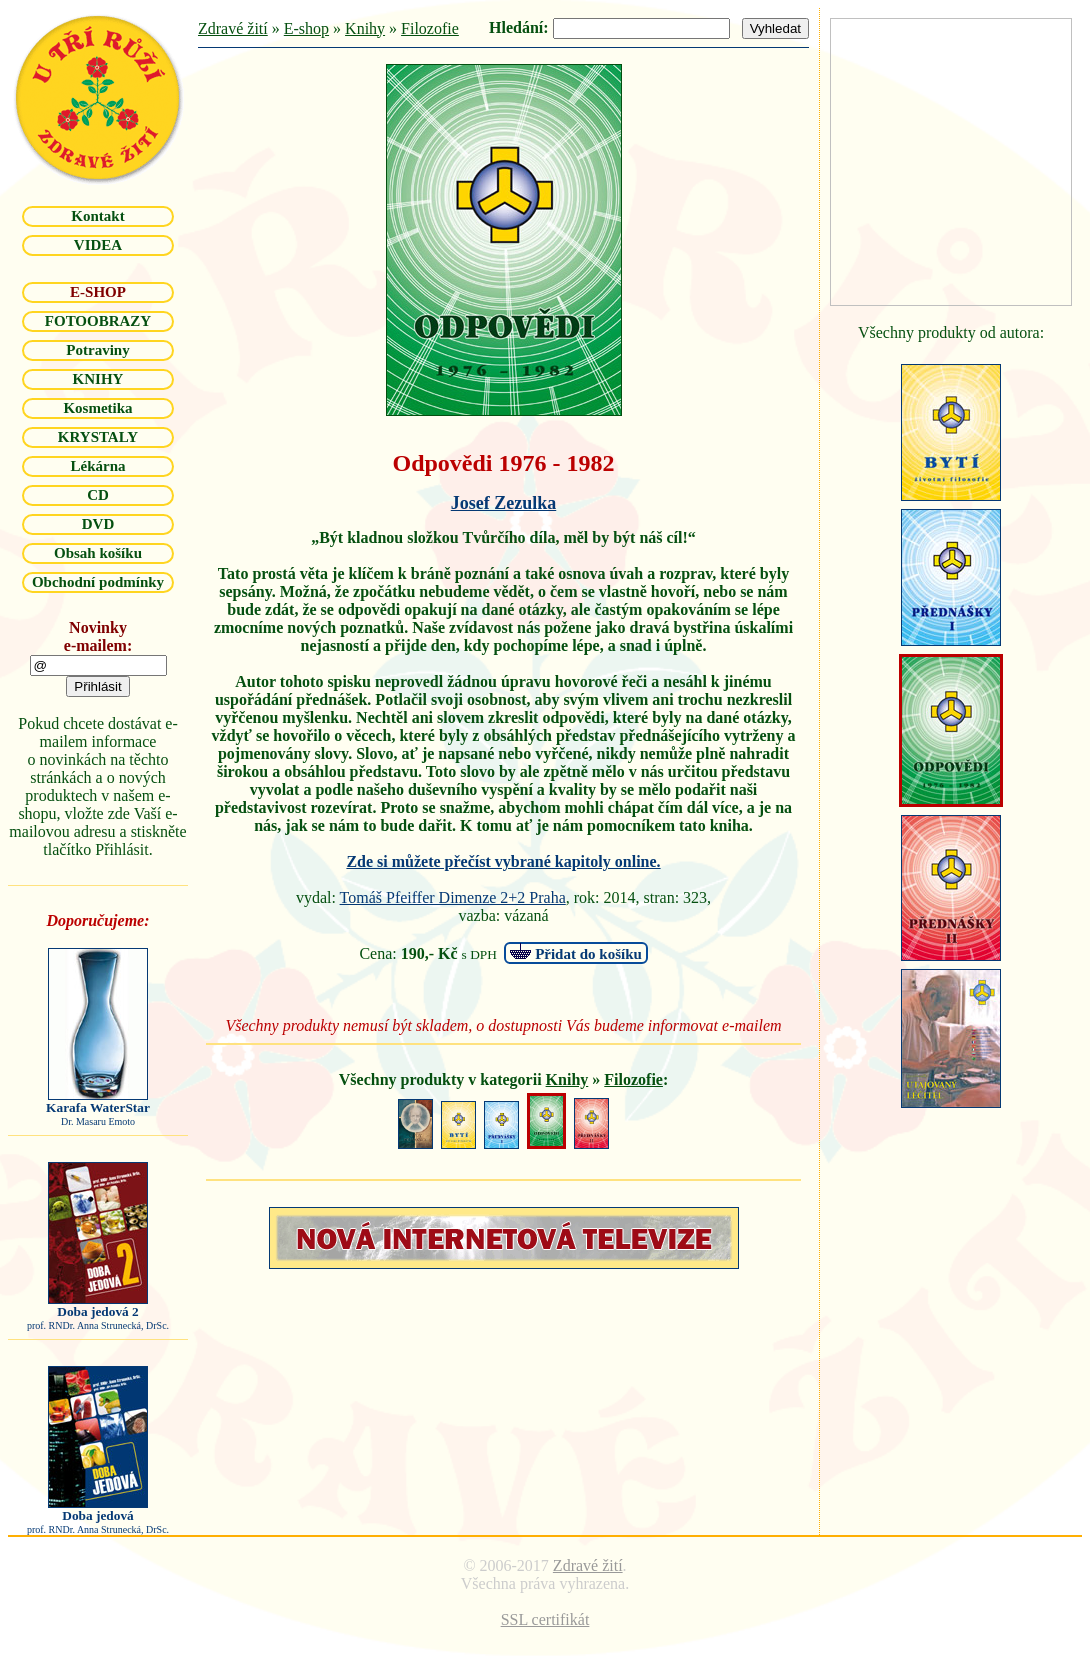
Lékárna (97, 466)
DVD (98, 524)
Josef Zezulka (504, 503)
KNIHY (98, 379)
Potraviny (97, 350)
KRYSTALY (98, 437)
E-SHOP (98, 292)
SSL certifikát (545, 1619)
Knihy (365, 28)
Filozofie (430, 28)
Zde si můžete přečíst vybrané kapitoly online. (503, 861)
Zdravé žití (233, 28)
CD (98, 495)
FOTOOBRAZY (98, 321)
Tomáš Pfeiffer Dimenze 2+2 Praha (453, 897)
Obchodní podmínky (98, 582)
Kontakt (97, 216)
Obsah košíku (98, 553)
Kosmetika (97, 408)
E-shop (306, 28)
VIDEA (98, 245)
